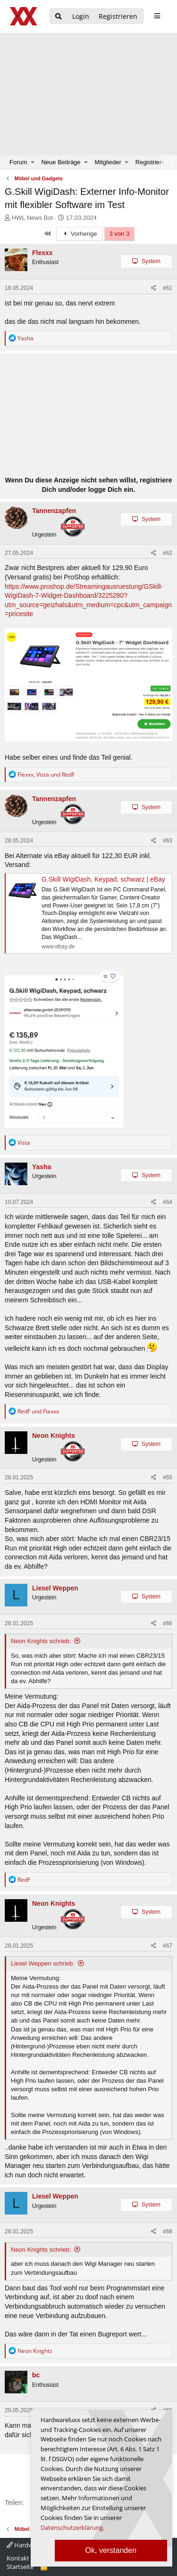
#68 (167, 2231)
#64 (167, 1202)
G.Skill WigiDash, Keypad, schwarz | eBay (103, 879)
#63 (167, 840)
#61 (167, 288)
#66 (167, 1623)
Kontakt (18, 2558)
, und (46, 774)
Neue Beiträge (60, 162)
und (38, 1411)
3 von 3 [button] (120, 233)
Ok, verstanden (111, 2550)
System (151, 261)
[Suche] (58, 16)
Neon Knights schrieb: (41, 1641)
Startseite (20, 2566)
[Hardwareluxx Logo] (24, 16)
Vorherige (79, 233)
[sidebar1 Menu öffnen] (157, 16)
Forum (18, 162)
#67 (167, 1945)
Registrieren (152, 162)
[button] (33, 162)
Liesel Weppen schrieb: (43, 1963)
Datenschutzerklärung (72, 2527)
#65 (167, 1477)
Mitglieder (108, 162)
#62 (167, 553)
